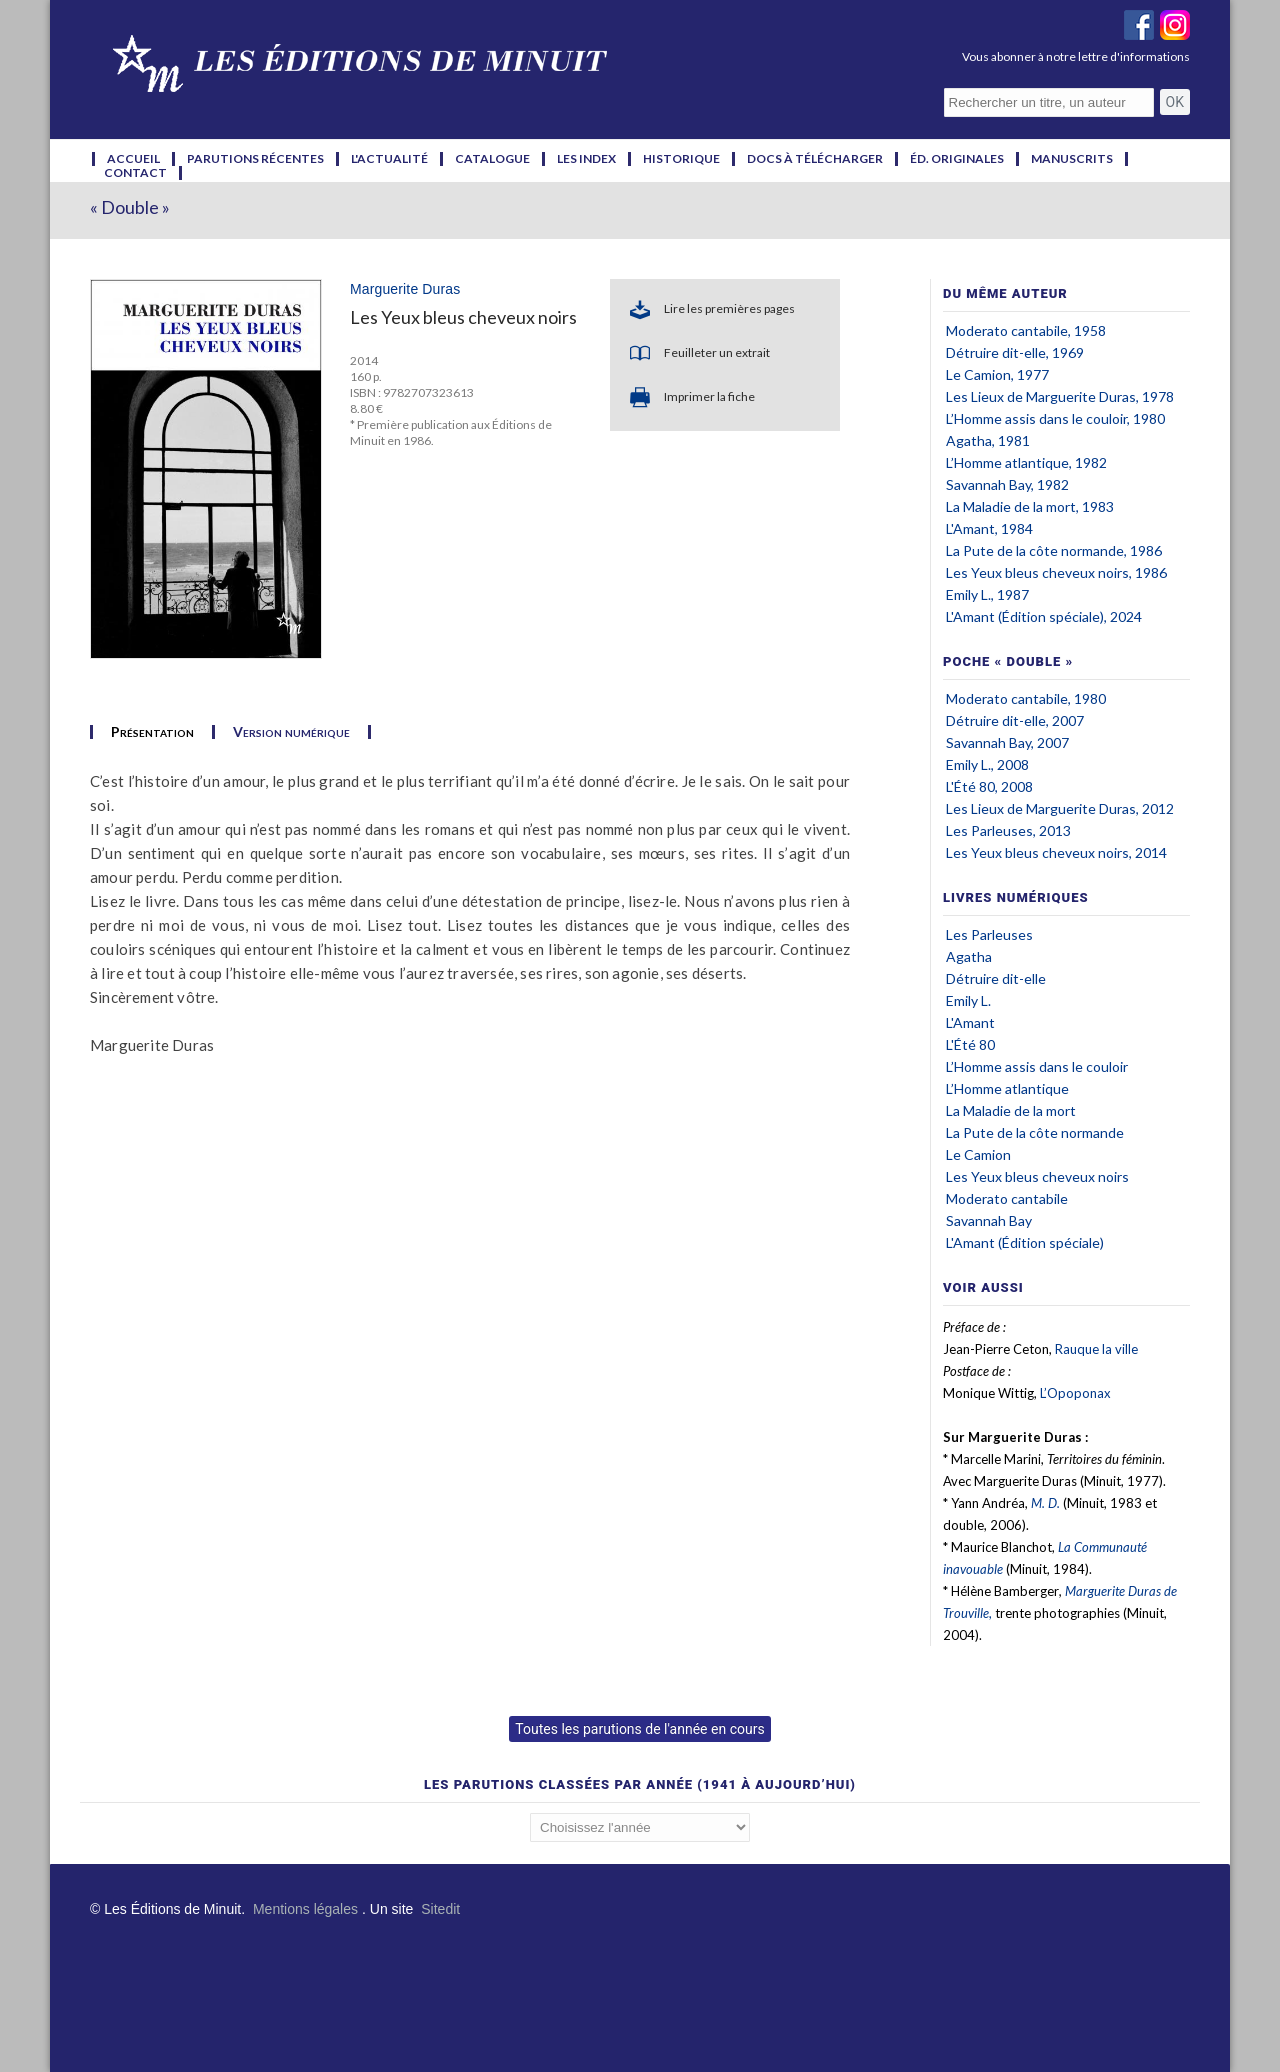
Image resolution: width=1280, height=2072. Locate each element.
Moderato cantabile (1007, 1198)
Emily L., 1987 (987, 594)
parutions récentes (255, 159)
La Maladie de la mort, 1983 (1030, 506)
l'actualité (389, 159)
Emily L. (968, 1000)
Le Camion (978, 1154)
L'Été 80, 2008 (989, 786)
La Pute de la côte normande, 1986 (1054, 550)
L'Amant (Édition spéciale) (1025, 1242)
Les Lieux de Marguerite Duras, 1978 (1060, 396)
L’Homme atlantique (1007, 1088)
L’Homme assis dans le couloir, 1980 (1055, 418)
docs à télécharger (815, 159)
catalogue (492, 159)
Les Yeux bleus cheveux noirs (1037, 1176)
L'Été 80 (970, 1044)
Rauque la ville (1096, 1349)
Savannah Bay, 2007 (1007, 742)
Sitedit (440, 1909)
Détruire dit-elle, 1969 (1015, 352)
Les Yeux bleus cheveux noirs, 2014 (1056, 852)
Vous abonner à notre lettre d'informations (1076, 56)
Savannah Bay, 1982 (1007, 484)
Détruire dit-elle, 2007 (1015, 720)
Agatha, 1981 (988, 440)
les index (586, 159)
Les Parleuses (989, 934)
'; (640, 1827)
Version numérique (291, 732)
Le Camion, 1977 (997, 374)
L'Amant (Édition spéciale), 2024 (1044, 616)
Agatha (969, 956)
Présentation (152, 732)
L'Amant (970, 1022)
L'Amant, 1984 (989, 528)
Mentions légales (305, 1909)
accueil (133, 159)
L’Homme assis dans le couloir (1037, 1066)
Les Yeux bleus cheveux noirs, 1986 (1056, 572)
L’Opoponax (1075, 1393)
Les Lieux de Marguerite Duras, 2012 (1060, 808)
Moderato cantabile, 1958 (1026, 330)
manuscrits (1072, 159)
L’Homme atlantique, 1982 (1026, 462)
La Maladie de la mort (1011, 1110)
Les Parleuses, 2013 (1008, 830)
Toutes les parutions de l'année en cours (639, 1729)
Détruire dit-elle (996, 978)
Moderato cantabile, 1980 (1026, 698)
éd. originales (957, 159)
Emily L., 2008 (987, 764)
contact (135, 173)
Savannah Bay (989, 1220)
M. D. (1045, 1503)
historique (681, 159)
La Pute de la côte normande (1035, 1132)
